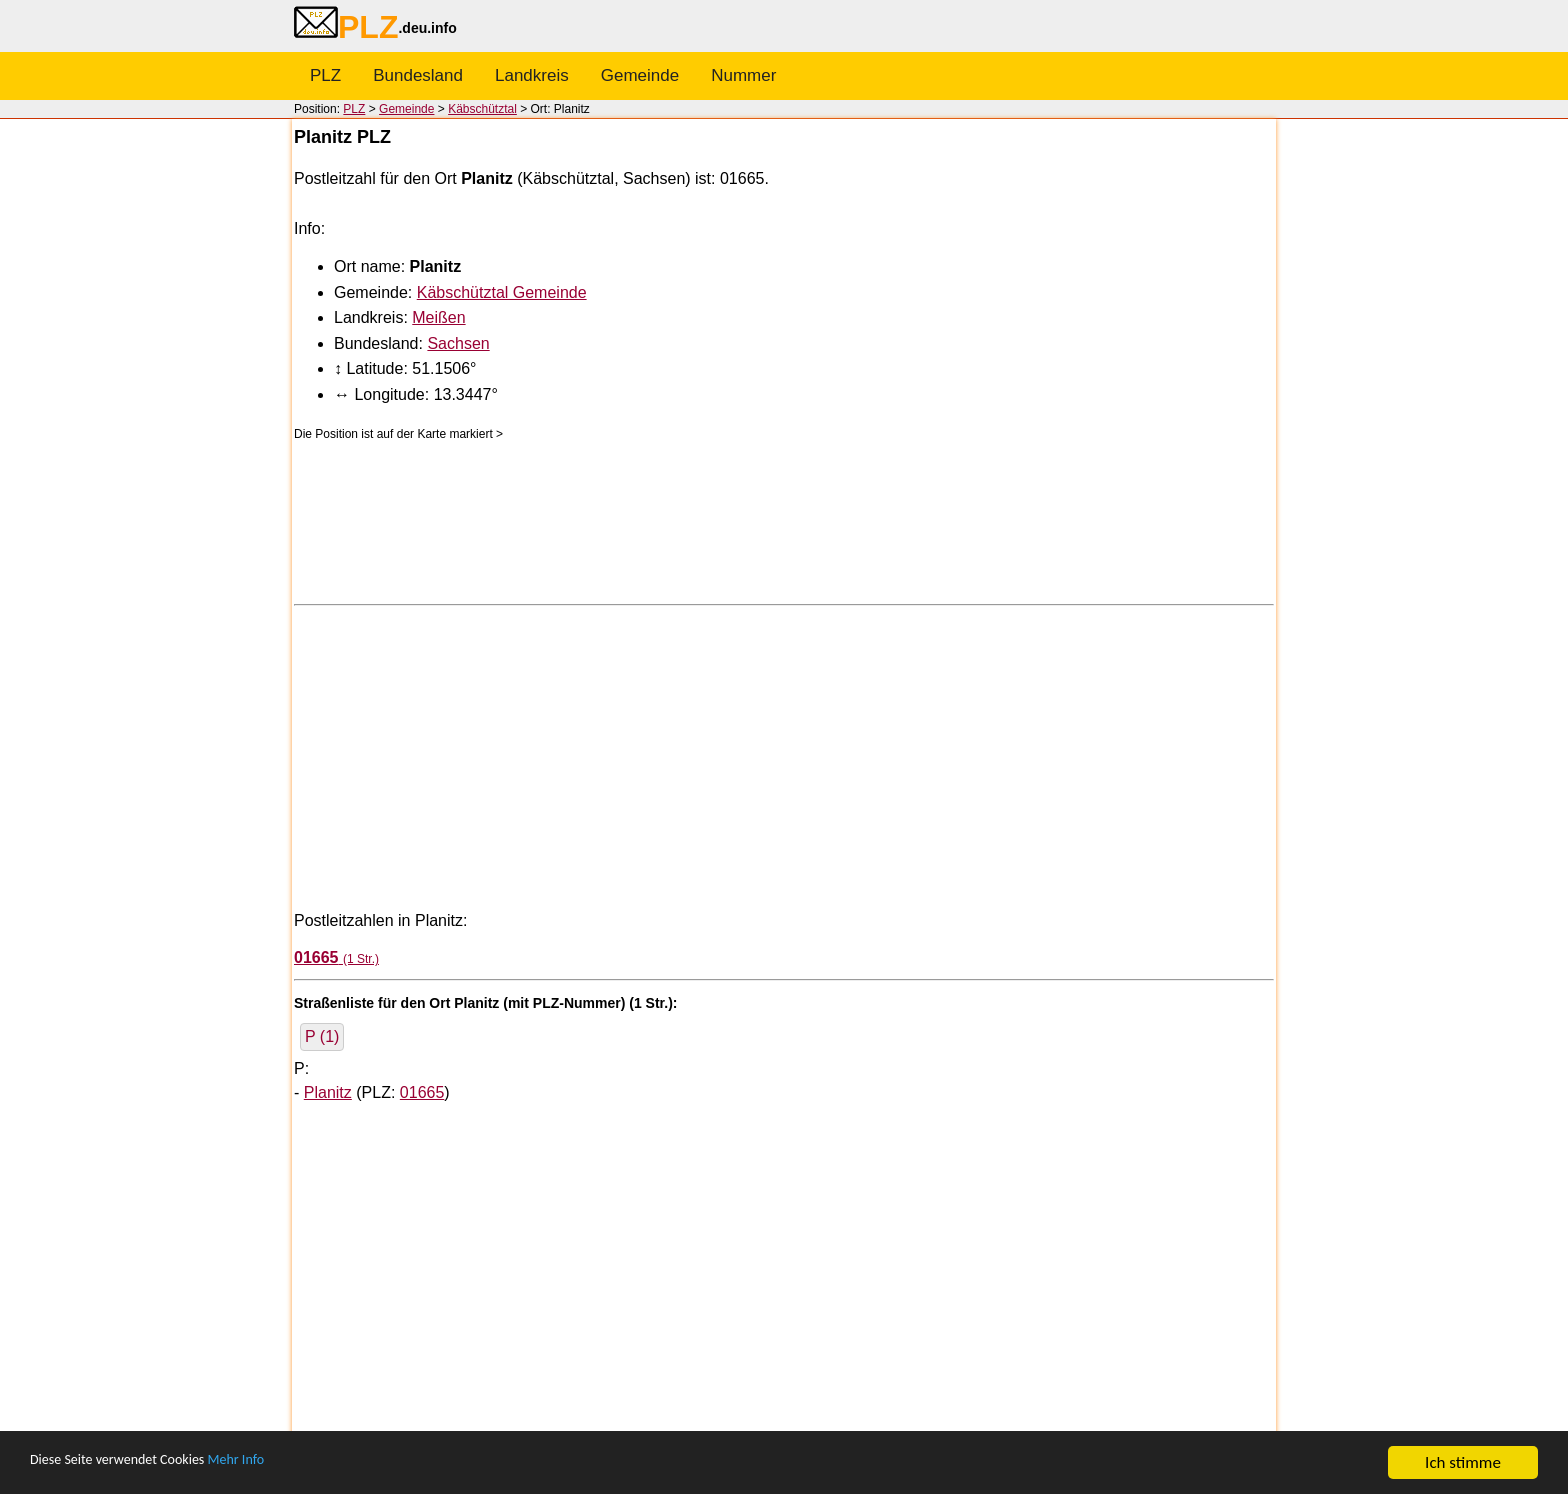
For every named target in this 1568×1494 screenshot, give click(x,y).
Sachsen (458, 343)
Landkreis (532, 75)
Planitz (328, 1092)
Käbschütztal (482, 109)
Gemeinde (640, 75)
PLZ (325, 75)
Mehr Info (280, 1463)
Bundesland (418, 75)
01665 (422, 1092)
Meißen (438, 317)
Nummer (743, 75)
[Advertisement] (784, 756)
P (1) (322, 1036)
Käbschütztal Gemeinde (502, 292)
